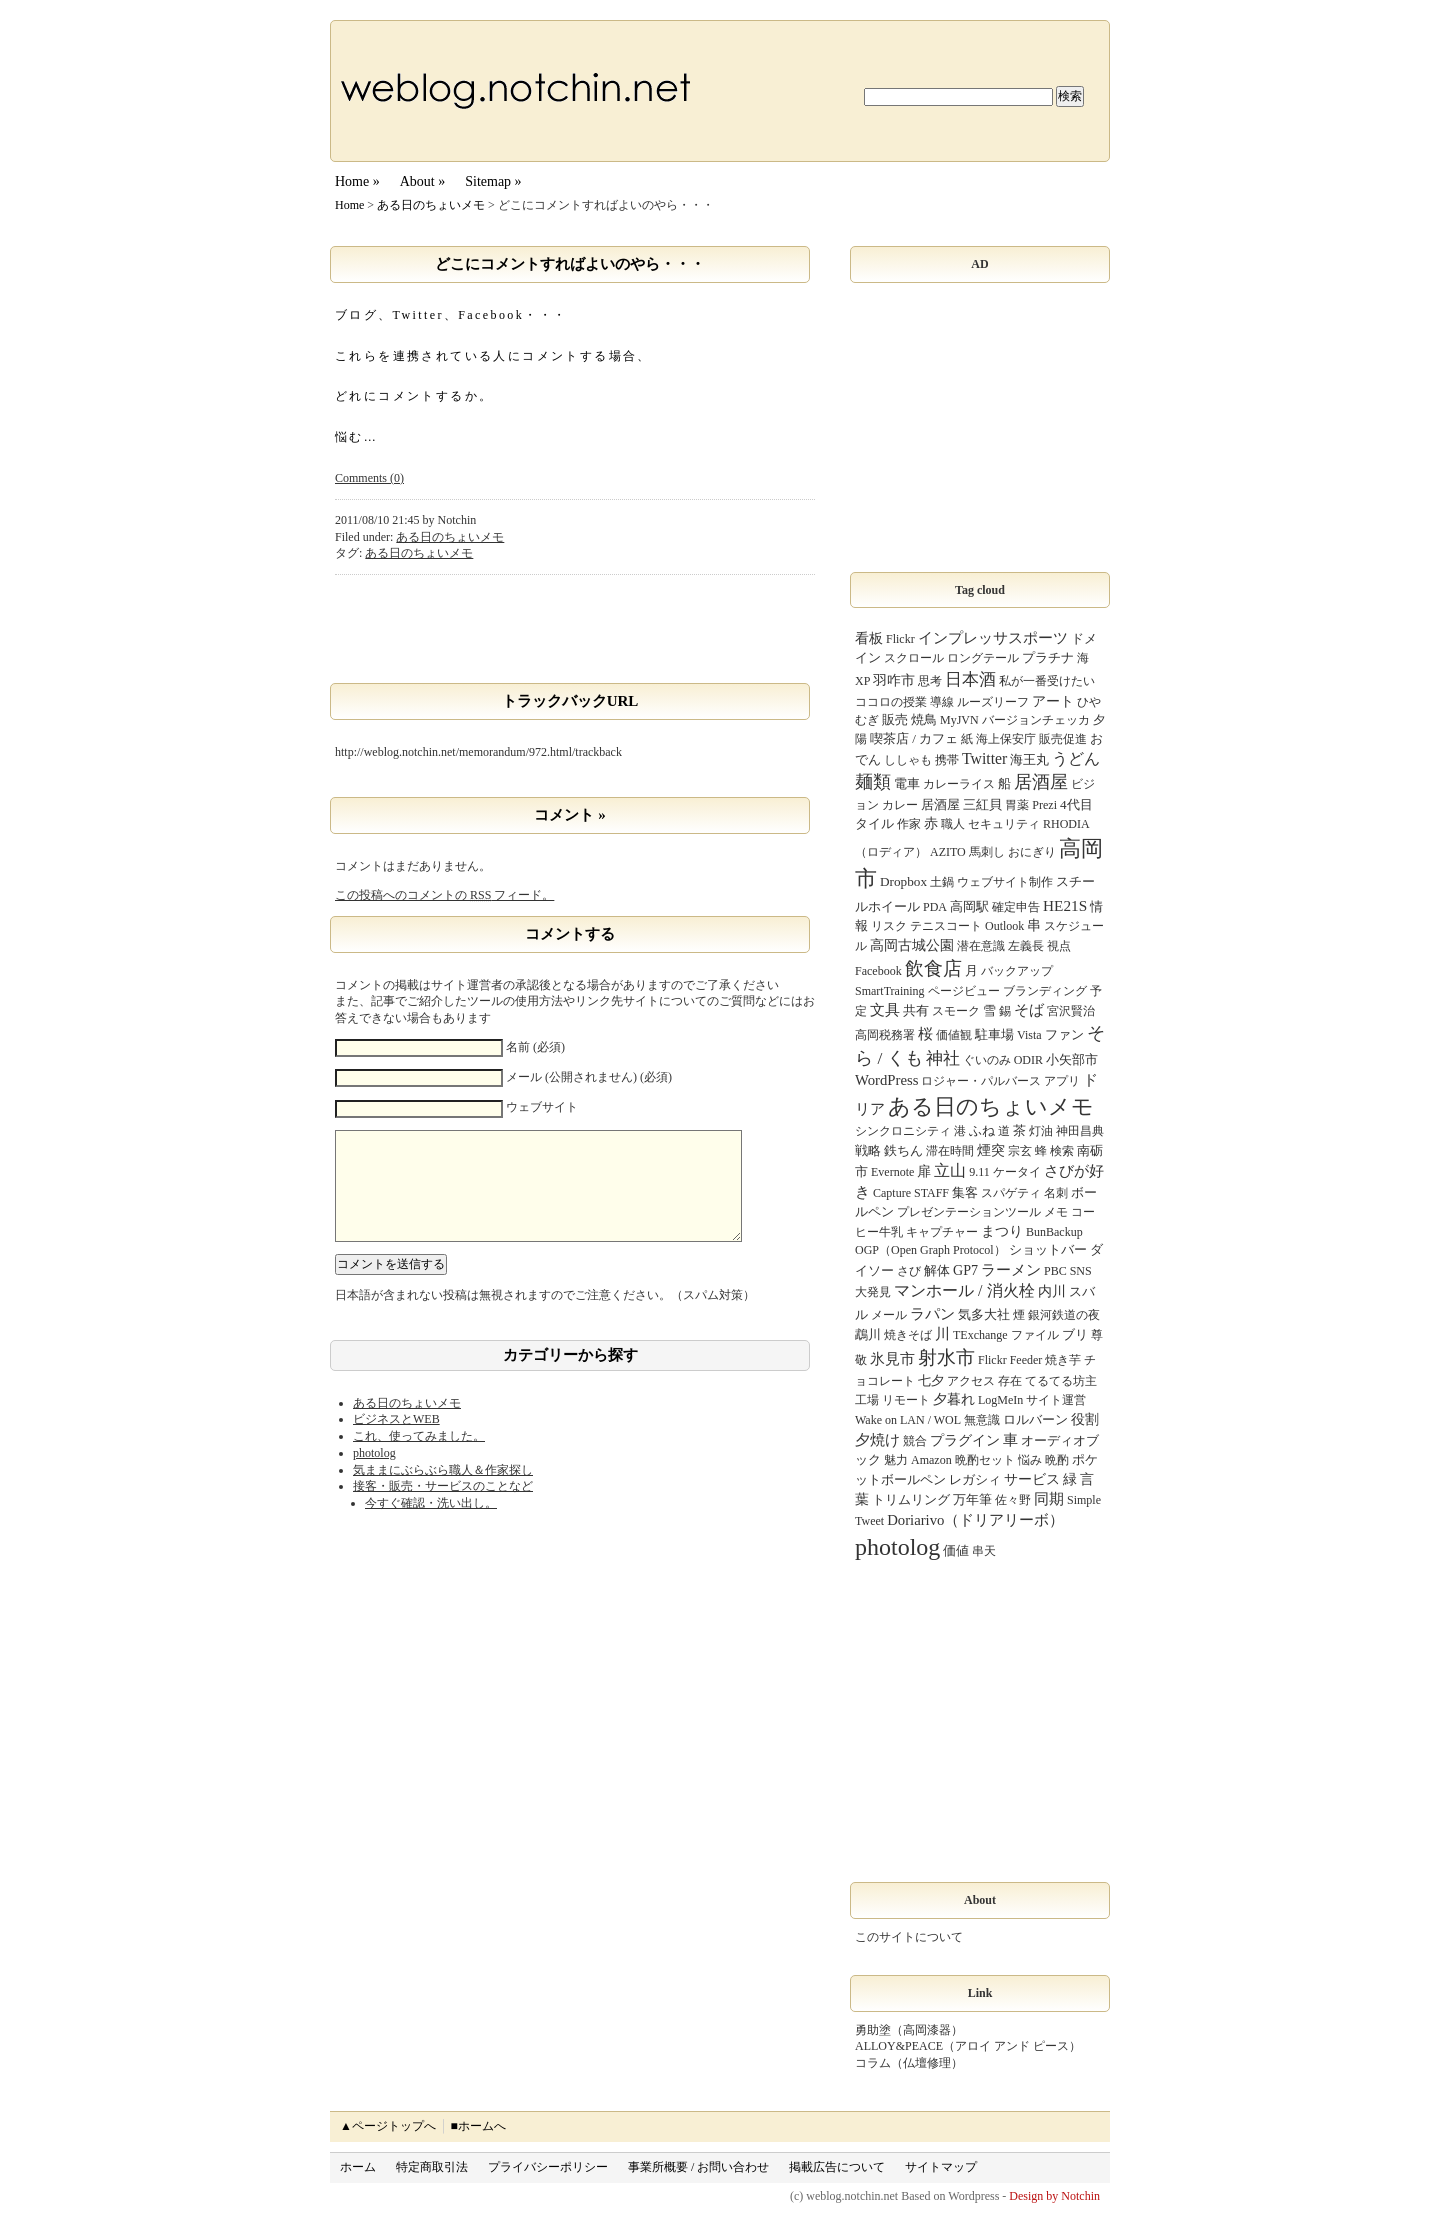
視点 (1059, 946)
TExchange (980, 1335)
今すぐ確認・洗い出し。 (431, 1523)
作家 (909, 824)
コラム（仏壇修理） (909, 2063)
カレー (900, 805)
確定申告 (1016, 907)
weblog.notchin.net (852, 2196)
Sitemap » (493, 181)
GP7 (965, 1270)
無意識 (982, 1420)
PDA (935, 907)
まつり (1002, 1231)
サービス (1032, 1479)
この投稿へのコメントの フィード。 (444, 895)
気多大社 (984, 1314)
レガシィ (975, 1479)
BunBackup (1054, 1232)
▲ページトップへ (388, 2126)
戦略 (868, 1150)
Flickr (900, 639)
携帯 (947, 760)
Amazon (931, 1460)
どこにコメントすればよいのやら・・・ (570, 264)
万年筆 (972, 1499)
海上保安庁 (1006, 739)
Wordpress (973, 2196)
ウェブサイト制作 (1005, 882)
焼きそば (908, 1335)
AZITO (948, 852)
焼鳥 (924, 719)
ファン (1064, 1034)
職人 (953, 824)
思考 (930, 681)
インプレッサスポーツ (993, 638)
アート (1053, 701)
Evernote (892, 1172)
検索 (1062, 1151)
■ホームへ (477, 2126)
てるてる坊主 (1061, 1381)
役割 (1085, 1419)
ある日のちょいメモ (431, 205)
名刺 (1056, 1193)
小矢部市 (1072, 1059)
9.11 (979, 1172)
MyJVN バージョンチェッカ (1015, 720)
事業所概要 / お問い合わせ (698, 2167)
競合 (915, 1441)
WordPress (886, 1080)
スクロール (914, 658)
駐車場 (994, 1034)
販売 (895, 719)
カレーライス (959, 784)
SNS (1081, 1271)
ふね (982, 1130)
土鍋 (942, 882)
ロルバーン (1035, 1419)
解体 (937, 1270)
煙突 (991, 1150)
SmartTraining (890, 991)
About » (423, 181)
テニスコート (946, 926)
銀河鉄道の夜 (1064, 1315)
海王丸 (1029, 759)
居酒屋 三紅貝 (961, 804)
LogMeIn (1000, 1400)
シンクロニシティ (903, 1131)
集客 (965, 1192)
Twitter (984, 758)
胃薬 (1017, 805)
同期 (1049, 1499)
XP (862, 681)
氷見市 (892, 1359)
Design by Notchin (1054, 2196)
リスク (889, 926)
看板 (869, 638)
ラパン (932, 1313)
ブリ (1075, 1334)
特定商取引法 (432, 2167)
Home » (357, 181)
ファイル (1035, 1335)
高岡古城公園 (912, 945)
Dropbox (903, 881)
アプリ (1062, 1081)
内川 (1052, 1291)
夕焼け (877, 1439)
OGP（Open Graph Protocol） (930, 1250)
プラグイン (965, 1440)
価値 (956, 1550)
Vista (1029, 1035)
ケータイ (1017, 1172)
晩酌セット (985, 1460)
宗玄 (1020, 1151)
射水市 (946, 1357)
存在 (1010, 1381)
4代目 (1076, 804)
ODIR (1028, 1060)
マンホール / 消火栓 (964, 1290)
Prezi (1044, 805)
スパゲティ (1011, 1193)
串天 (984, 1551)
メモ (1056, 1212)
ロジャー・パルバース (981, 1081)
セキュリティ (1004, 824)
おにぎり (1032, 852)
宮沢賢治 (1071, 1011)
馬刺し (987, 852)
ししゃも (908, 760)
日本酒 (970, 679)
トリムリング (911, 1499)
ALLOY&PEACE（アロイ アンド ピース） (968, 2046)
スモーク (956, 1011)
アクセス (971, 1381)
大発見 (873, 1292)
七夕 (931, 1380)
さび (909, 1271)
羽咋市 (894, 680)
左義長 (1026, 946)
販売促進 (1063, 739)
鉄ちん (903, 1150)
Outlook (1004, 926)
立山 (950, 1170)
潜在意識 (981, 946)
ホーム (358, 2167)
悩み (1030, 1460)
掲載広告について (837, 2167)
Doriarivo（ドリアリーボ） (975, 1520)
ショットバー (1048, 1249)
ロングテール (983, 658)
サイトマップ (941, 2167)
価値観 (954, 1035)
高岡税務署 (885, 1035)
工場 (867, 1400)
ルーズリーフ (993, 702)
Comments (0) (369, 478)
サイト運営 (1056, 1400)
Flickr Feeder (1010, 1360)
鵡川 (868, 1334)
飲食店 (933, 968)
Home (349, 205)
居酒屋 (1041, 782)
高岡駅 (969, 906)
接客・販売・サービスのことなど (443, 1506)
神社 (943, 1058)
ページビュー (964, 991)
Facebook (878, 971)
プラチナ (1048, 657)
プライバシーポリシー (548, 2167)
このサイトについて (909, 1937)
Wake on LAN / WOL (908, 1420)
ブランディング (1045, 991)
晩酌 (1057, 1460)
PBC (1055, 1271)
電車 (907, 783)
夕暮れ (954, 1399)
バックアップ (1017, 971)
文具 (885, 1010)
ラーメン (1011, 1270)
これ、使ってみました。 (419, 1456)
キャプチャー (942, 1232)
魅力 (896, 1460)
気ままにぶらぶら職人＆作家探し (443, 1490)
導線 (942, 702)
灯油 (1041, 1131)
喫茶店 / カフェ (914, 738)
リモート (906, 1400)
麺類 (873, 782)
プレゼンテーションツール (969, 1212)
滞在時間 (950, 1151)
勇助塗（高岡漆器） (909, 2030)
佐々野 (1013, 1500)
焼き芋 (1063, 1360)
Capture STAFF (911, 1193)
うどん (1076, 758)
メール (889, 1315)
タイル (874, 823)
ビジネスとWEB (396, 1439)
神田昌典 (1080, 1131)
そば (1029, 1009)
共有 (916, 1010)
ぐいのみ (987, 1060)
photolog (374, 1473)
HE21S (1065, 905)
